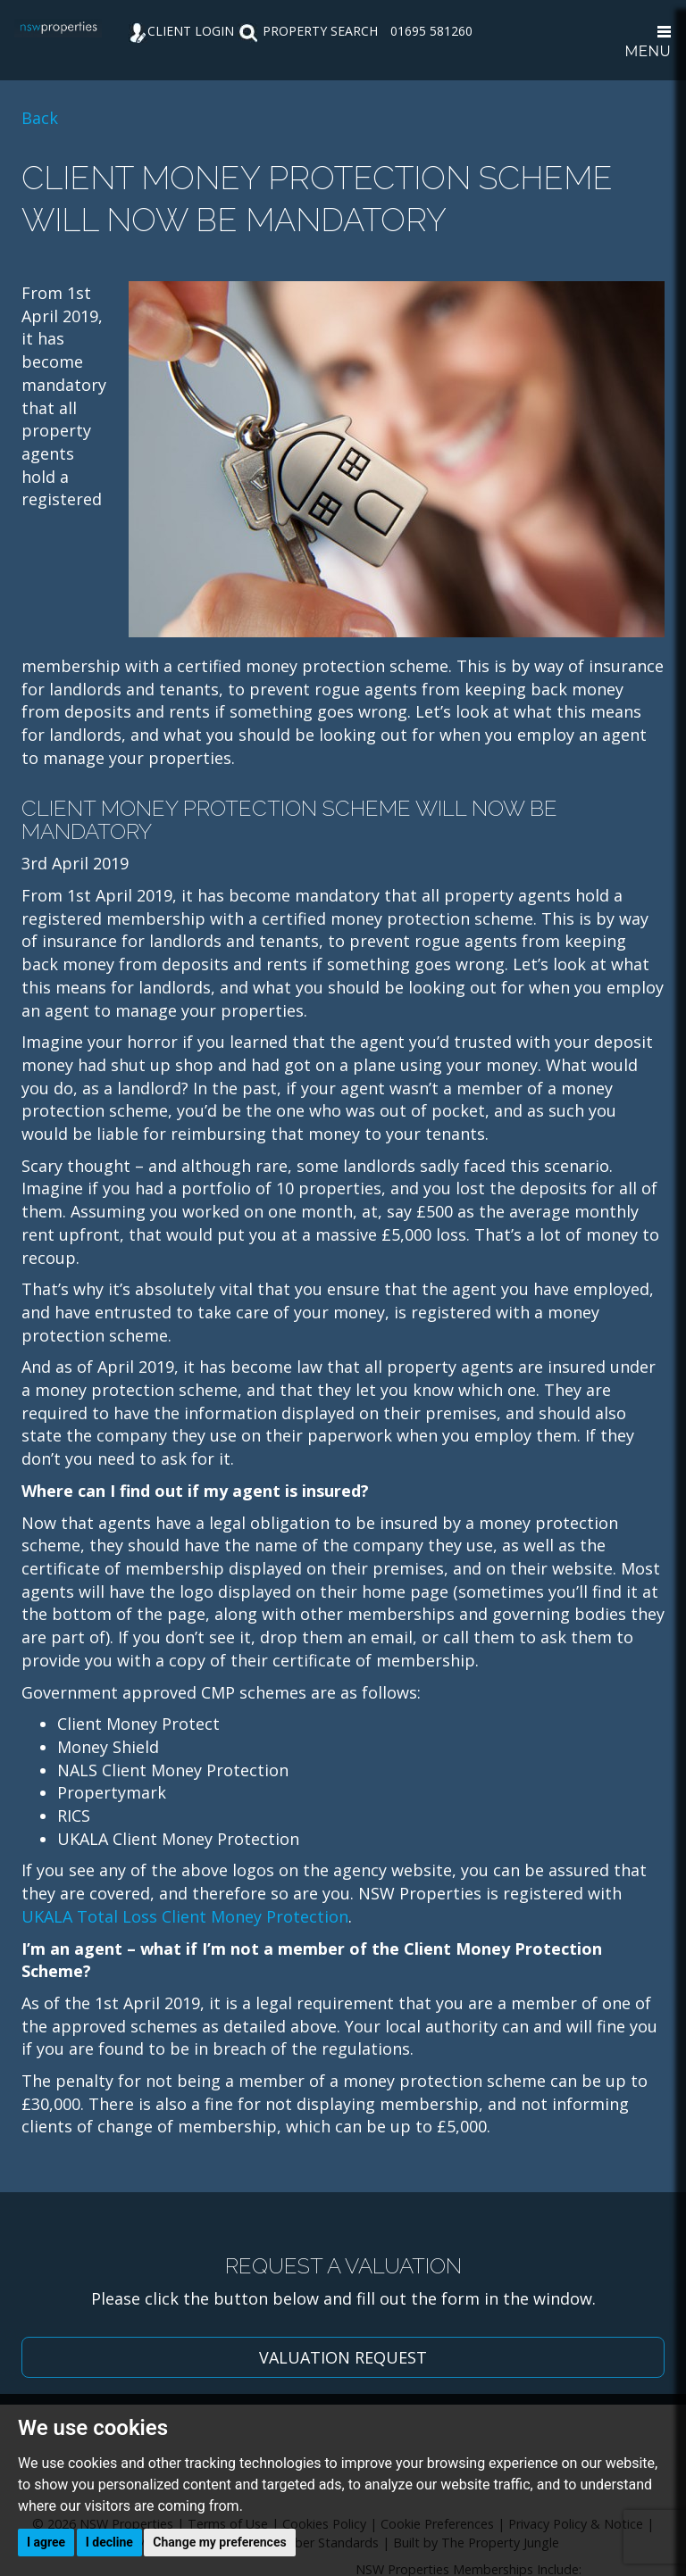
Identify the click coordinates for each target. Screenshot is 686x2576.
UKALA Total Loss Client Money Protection (184, 1916)
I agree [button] (46, 2542)
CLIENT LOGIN (181, 30)
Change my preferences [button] (219, 2542)
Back (39, 118)
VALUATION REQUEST (343, 2357)
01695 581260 (431, 30)
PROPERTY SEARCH (308, 30)
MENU (647, 43)
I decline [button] (109, 2542)
